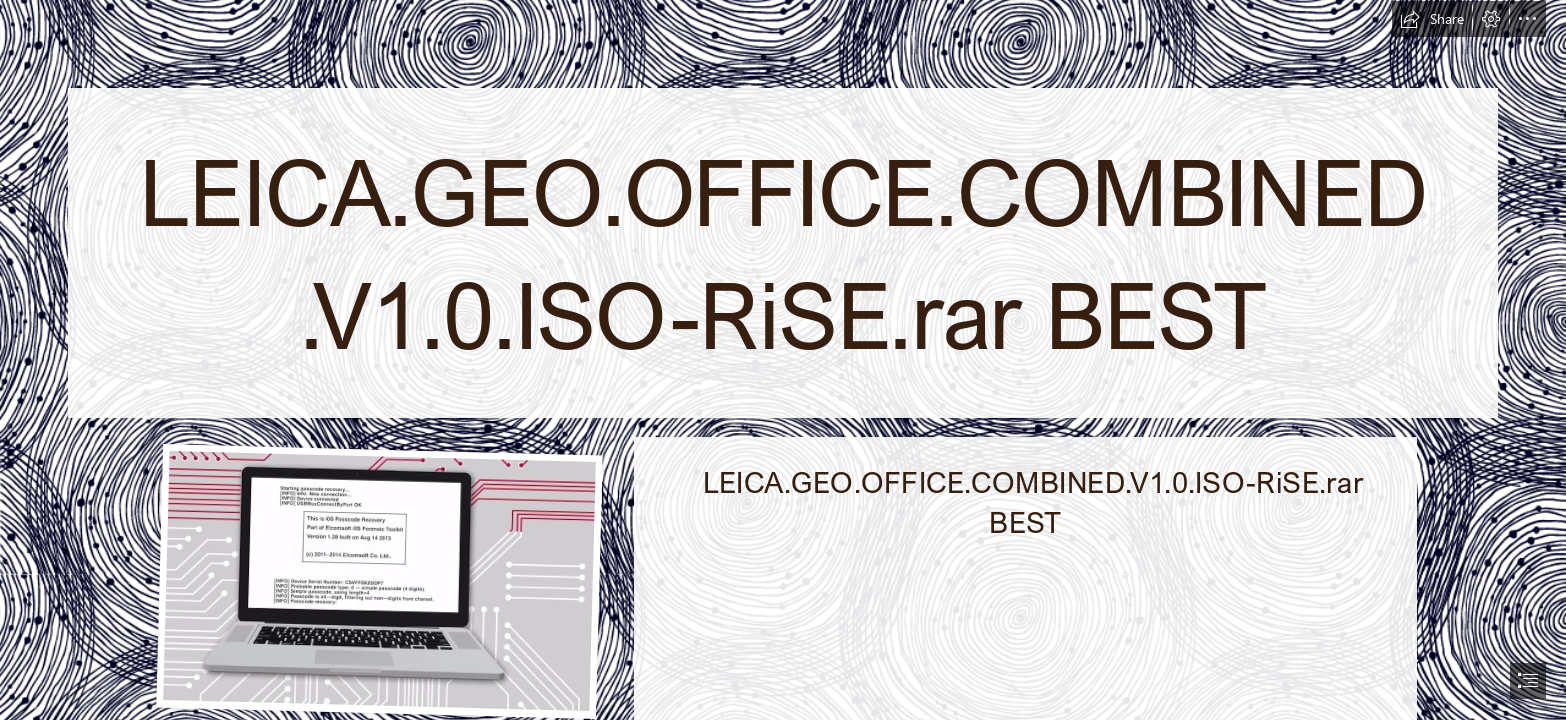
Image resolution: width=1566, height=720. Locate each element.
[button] (1432, 19)
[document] (783, 360)
